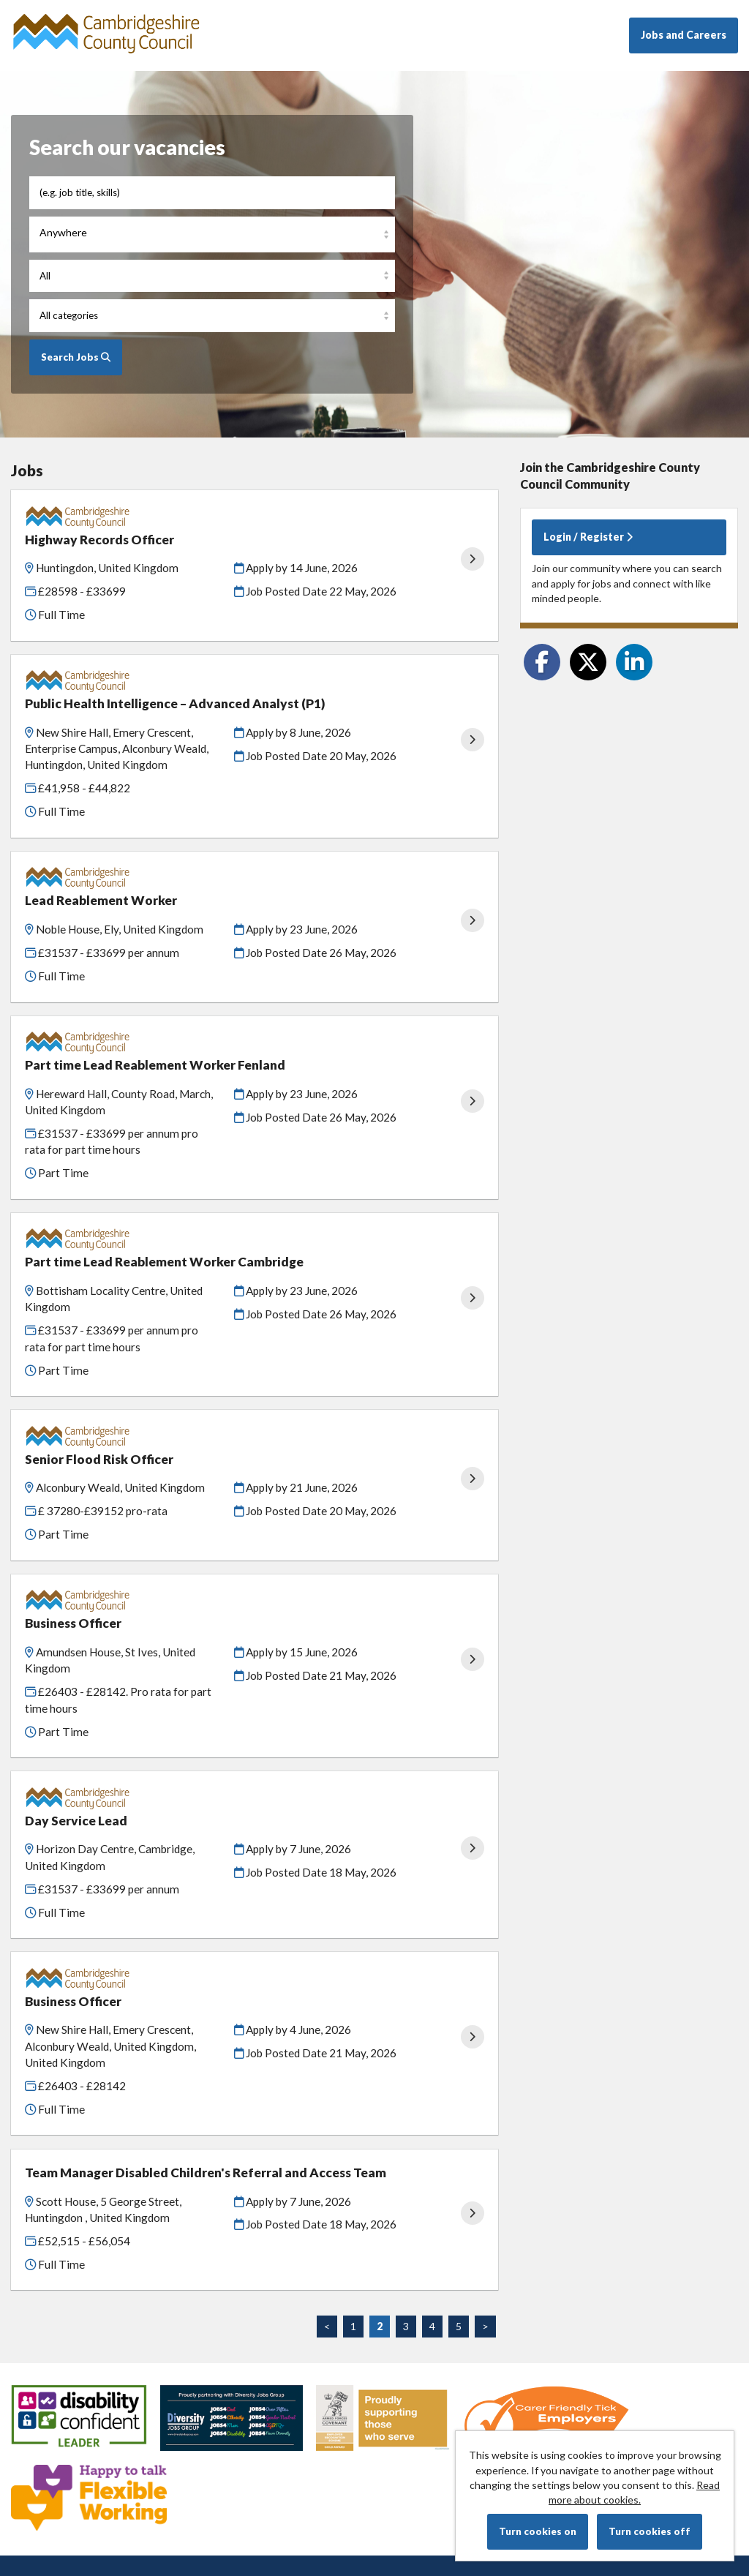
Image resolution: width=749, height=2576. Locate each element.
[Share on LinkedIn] (634, 662)
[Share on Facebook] (542, 662)
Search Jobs (75, 357)
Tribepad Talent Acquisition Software (637, 2420)
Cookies (29, 2420)
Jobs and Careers (683, 35)
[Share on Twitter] (588, 662)
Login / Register (588, 536)
